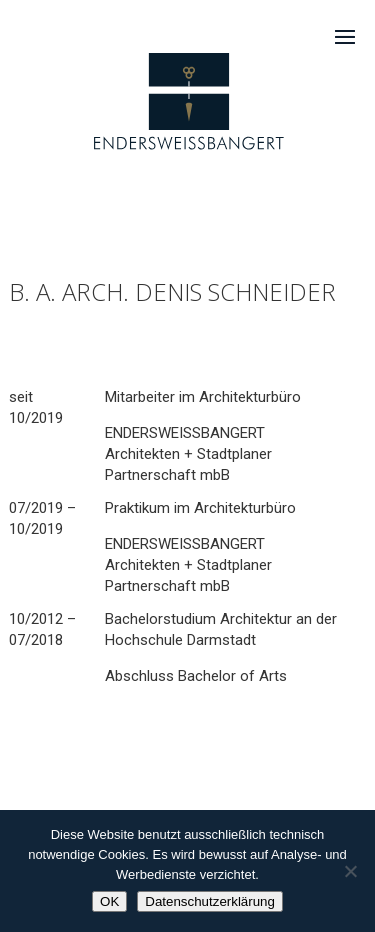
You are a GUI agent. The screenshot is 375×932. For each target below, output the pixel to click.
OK (109, 901)
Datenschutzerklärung (210, 901)
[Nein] (350, 871)
